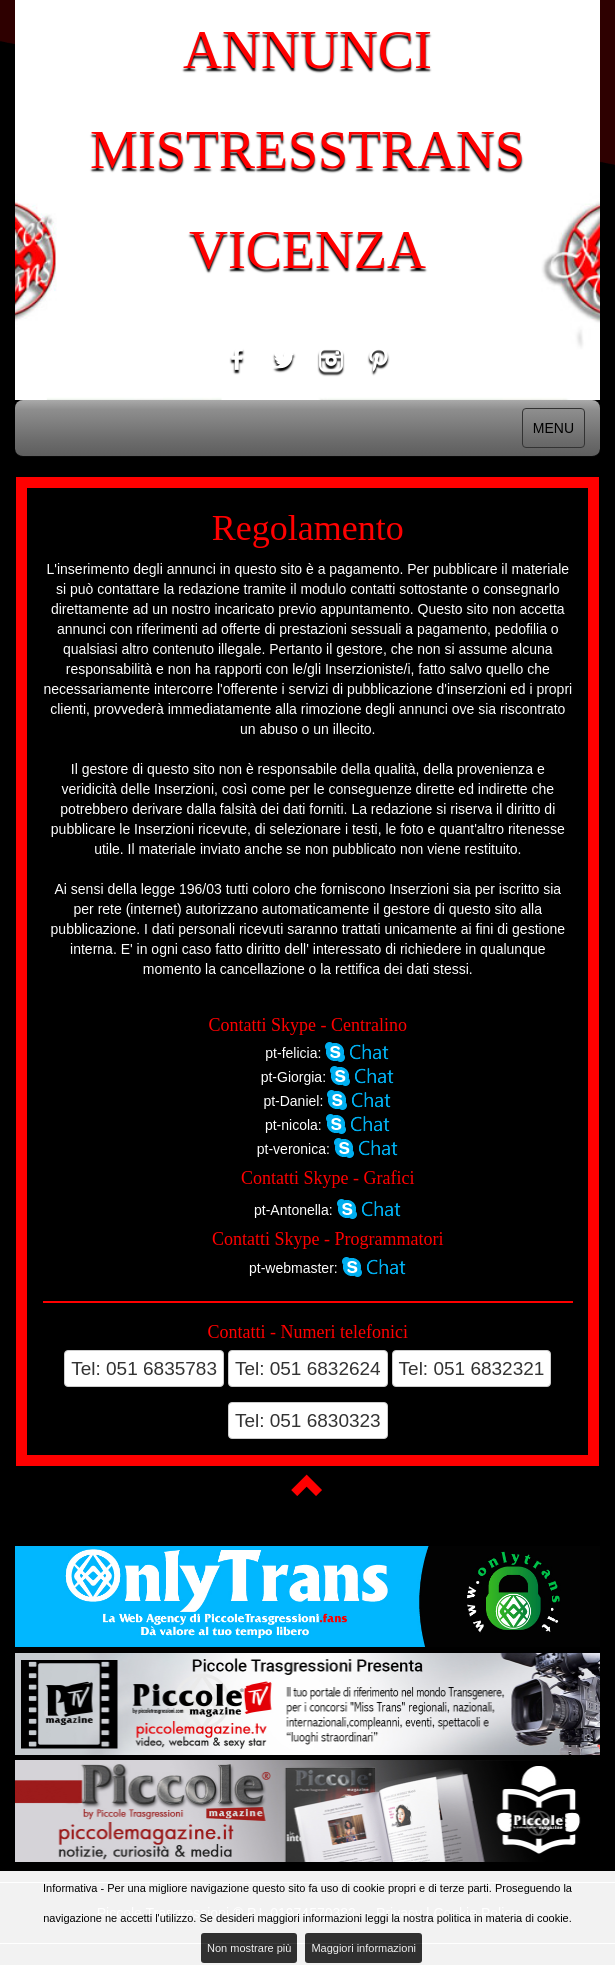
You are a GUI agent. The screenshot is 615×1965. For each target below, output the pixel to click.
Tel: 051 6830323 (308, 1420)
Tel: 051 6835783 (144, 1368)
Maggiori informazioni (363, 1948)
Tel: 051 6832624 (308, 1368)
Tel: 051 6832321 (472, 1368)
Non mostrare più (249, 1948)
